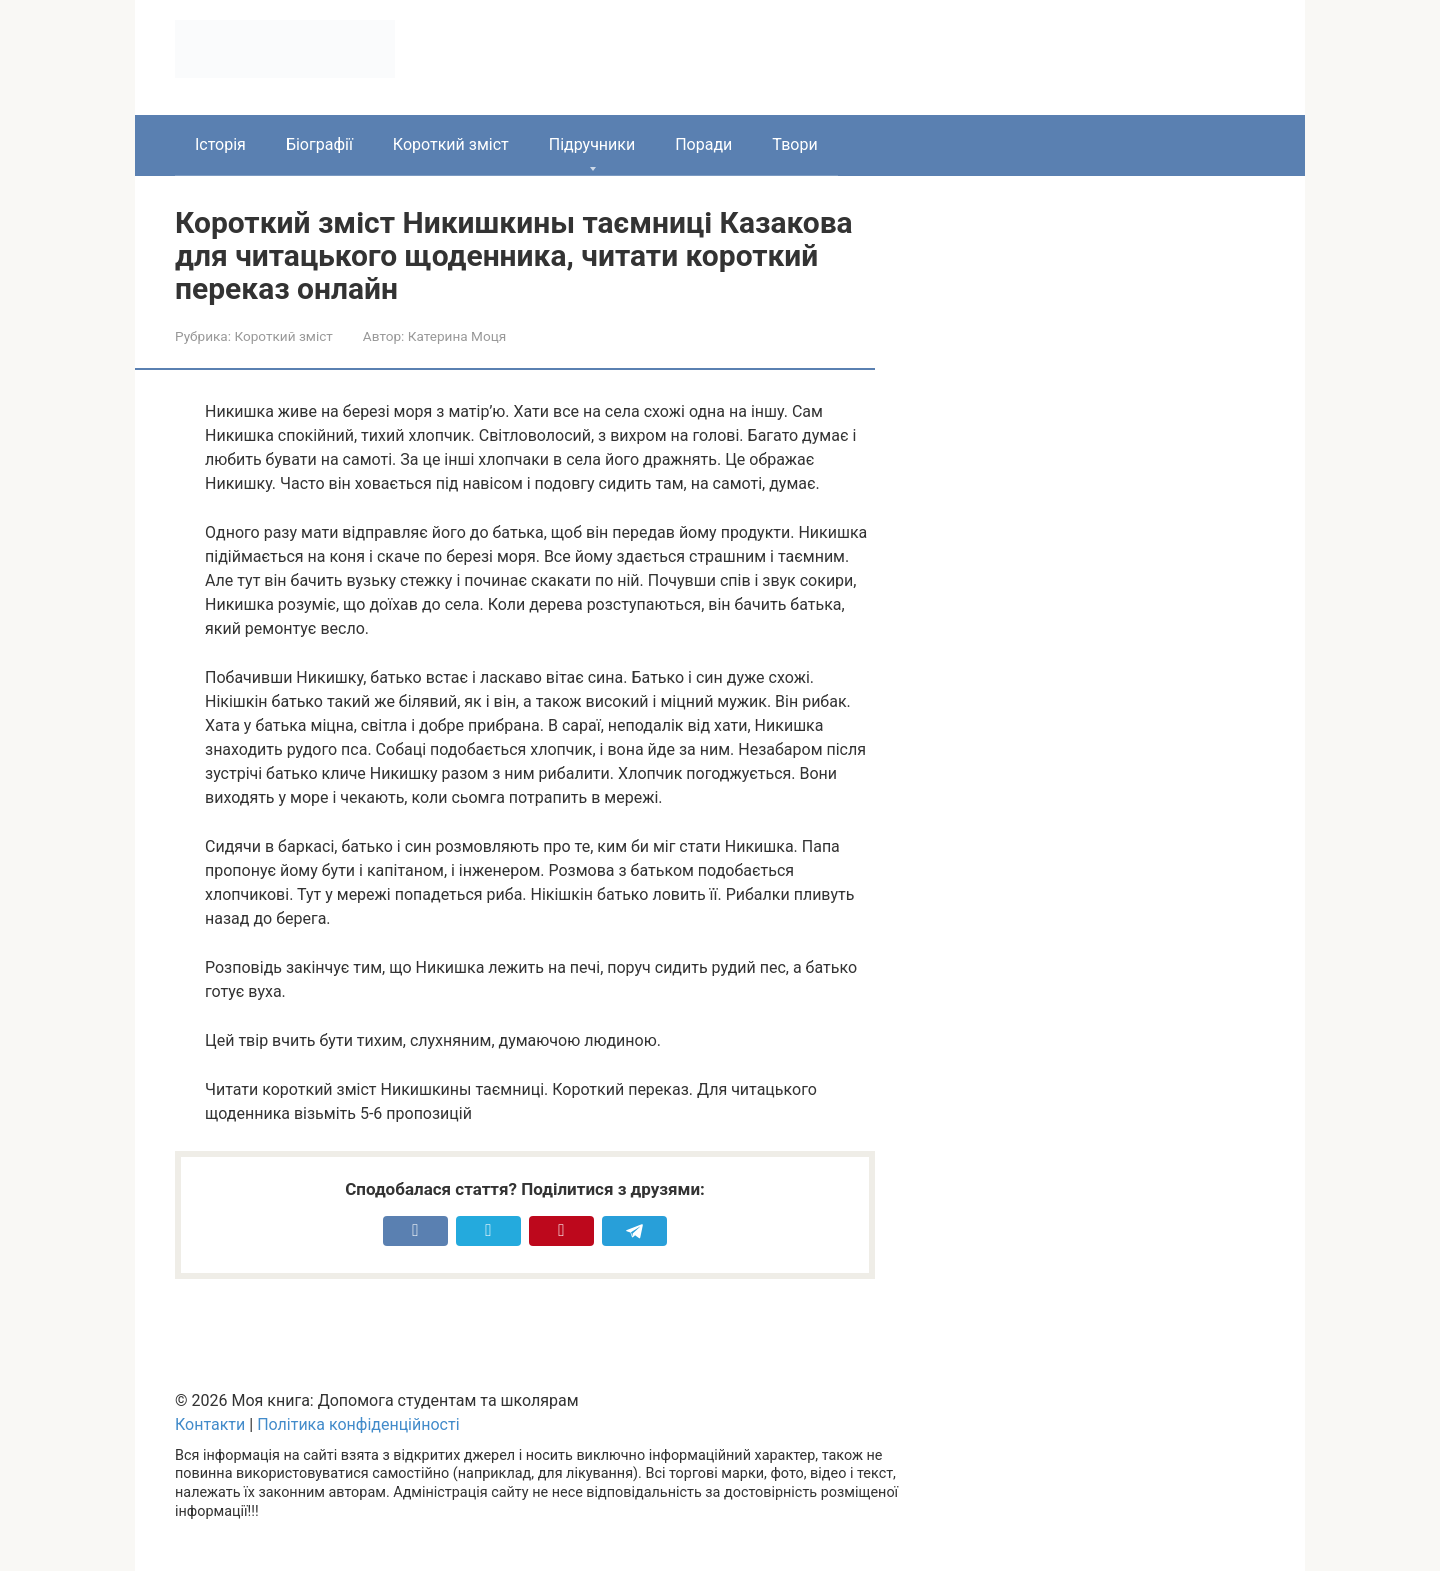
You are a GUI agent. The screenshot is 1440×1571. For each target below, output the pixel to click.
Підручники (592, 144)
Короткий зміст (451, 144)
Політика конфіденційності (358, 1424)
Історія (220, 144)
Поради (703, 144)
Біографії (319, 144)
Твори (794, 144)
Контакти (210, 1424)
